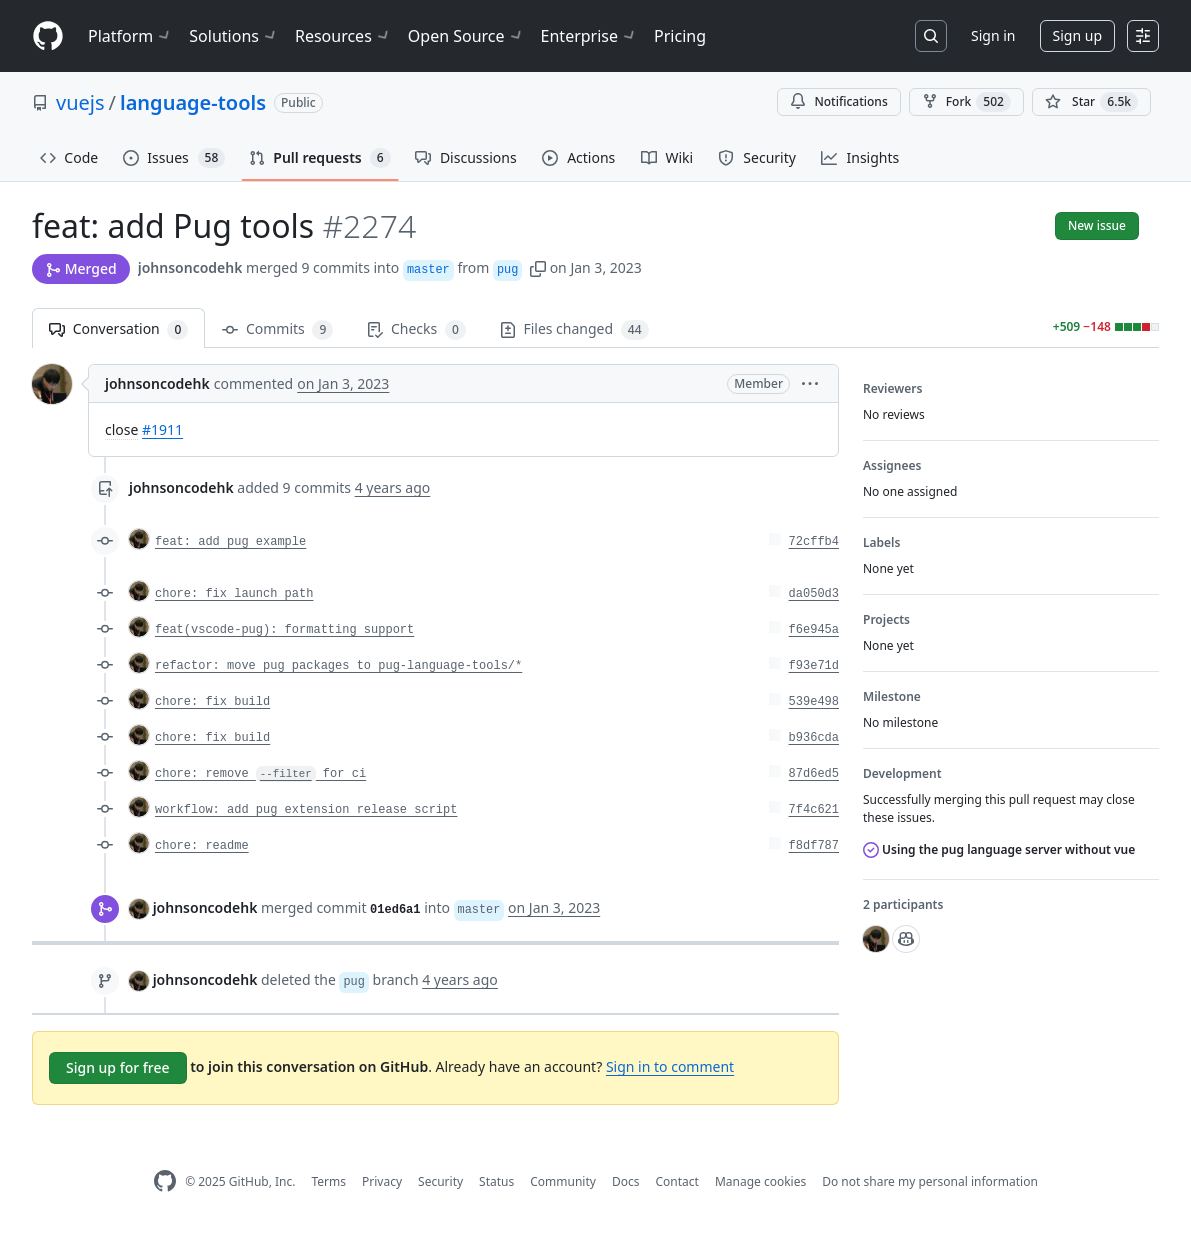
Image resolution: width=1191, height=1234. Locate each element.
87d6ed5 (814, 774)
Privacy (382, 1181)
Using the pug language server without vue (999, 849)
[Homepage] (48, 36)
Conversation (118, 329)
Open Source (466, 36)
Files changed (574, 329)
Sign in (993, 35)
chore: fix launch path (234, 594)
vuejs (80, 102)
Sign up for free (118, 1067)
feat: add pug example (230, 542)
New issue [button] (1097, 225)
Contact (676, 1181)
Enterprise (589, 36)
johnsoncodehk (190, 267)
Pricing (680, 36)
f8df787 (814, 846)
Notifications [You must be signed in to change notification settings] (838, 101)
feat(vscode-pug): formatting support (284, 630)
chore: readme (202, 846)
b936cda (814, 738)
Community (563, 1181)
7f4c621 (814, 810)
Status (496, 1181)
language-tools (193, 102)
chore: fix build (212, 702)
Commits (277, 329)
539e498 (814, 702)
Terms (328, 1181)
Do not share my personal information (930, 1181)
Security (440, 1181)
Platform (130, 36)
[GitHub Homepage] (165, 1181)
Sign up (1077, 35)
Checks (416, 329)
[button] (538, 267)
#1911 (162, 429)
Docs (626, 1181)
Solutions (234, 36)
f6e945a (814, 630)
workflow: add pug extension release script (306, 810)
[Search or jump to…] (931, 36)
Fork (966, 102)
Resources (343, 36)
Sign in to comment (670, 1066)
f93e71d (814, 666)
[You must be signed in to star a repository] (1091, 102)
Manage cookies (760, 1181)
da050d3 (814, 594)
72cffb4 (814, 542)
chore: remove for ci (260, 774)
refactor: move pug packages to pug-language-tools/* (338, 666)
